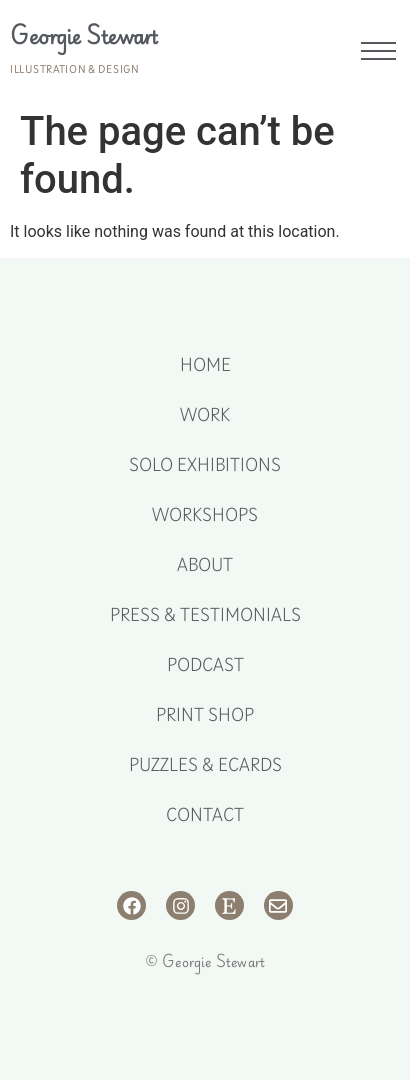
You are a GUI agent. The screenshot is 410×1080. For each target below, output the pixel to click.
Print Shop (205, 715)
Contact (205, 815)
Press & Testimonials (205, 615)
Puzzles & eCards (205, 765)
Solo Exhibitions (205, 465)
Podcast (205, 665)
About (205, 565)
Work (205, 415)
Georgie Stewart (84, 35)
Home (205, 365)
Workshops (205, 515)
